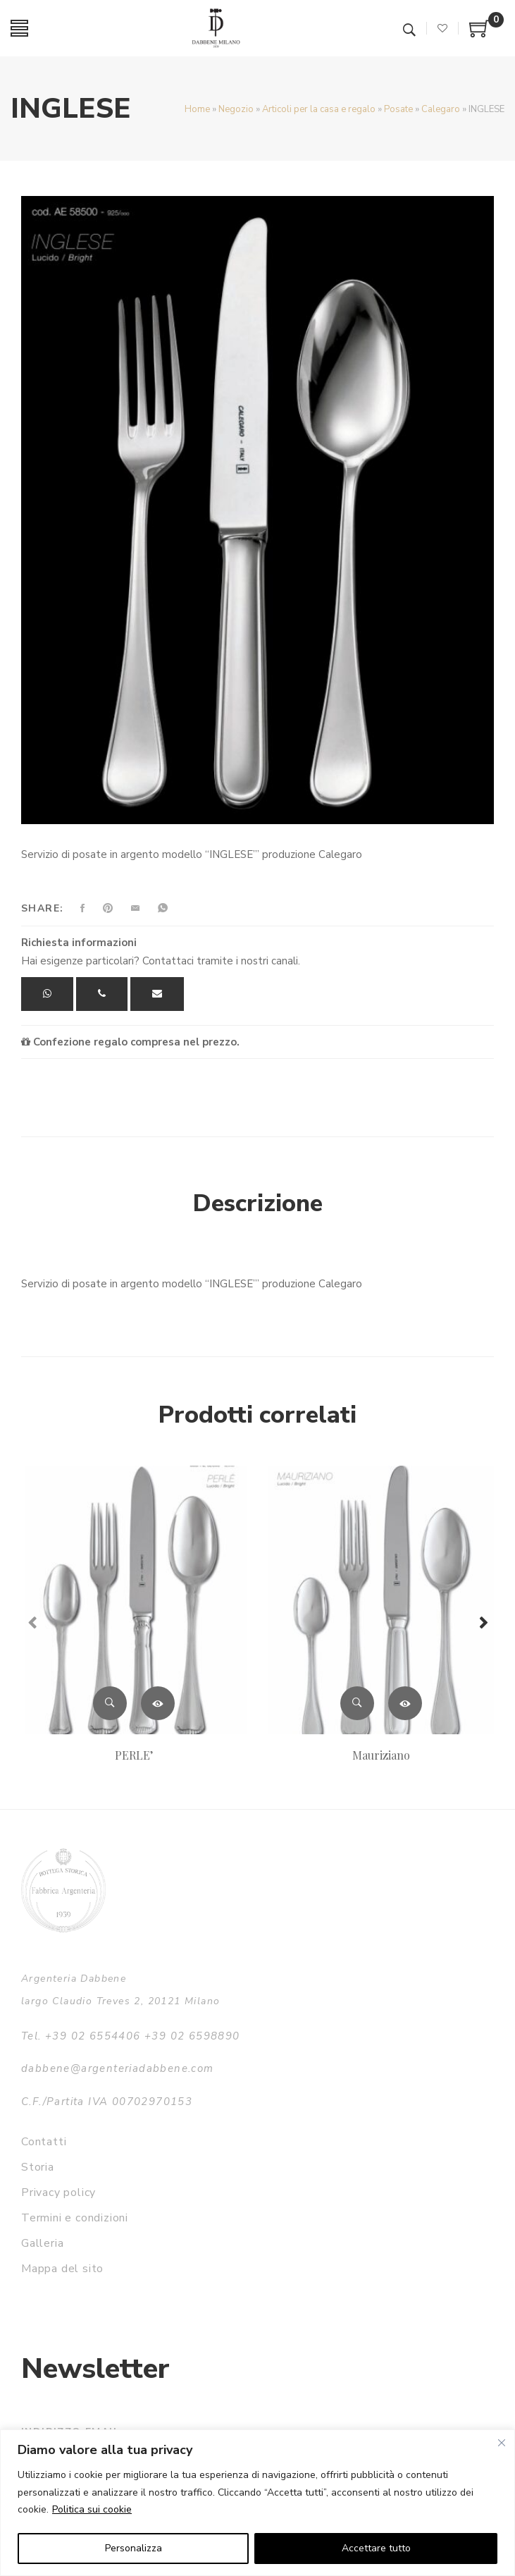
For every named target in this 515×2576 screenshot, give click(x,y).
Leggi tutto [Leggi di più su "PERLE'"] (158, 1703)
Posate (398, 109)
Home (197, 109)
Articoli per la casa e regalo (319, 109)
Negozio (236, 109)
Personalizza (133, 2548)
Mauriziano (381, 1755)
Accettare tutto (376, 2548)
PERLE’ (134, 1755)
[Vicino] (501, 2442)
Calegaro (440, 109)
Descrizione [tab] (258, 1203)
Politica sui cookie (92, 2509)
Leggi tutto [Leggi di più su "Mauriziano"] (405, 1703)
